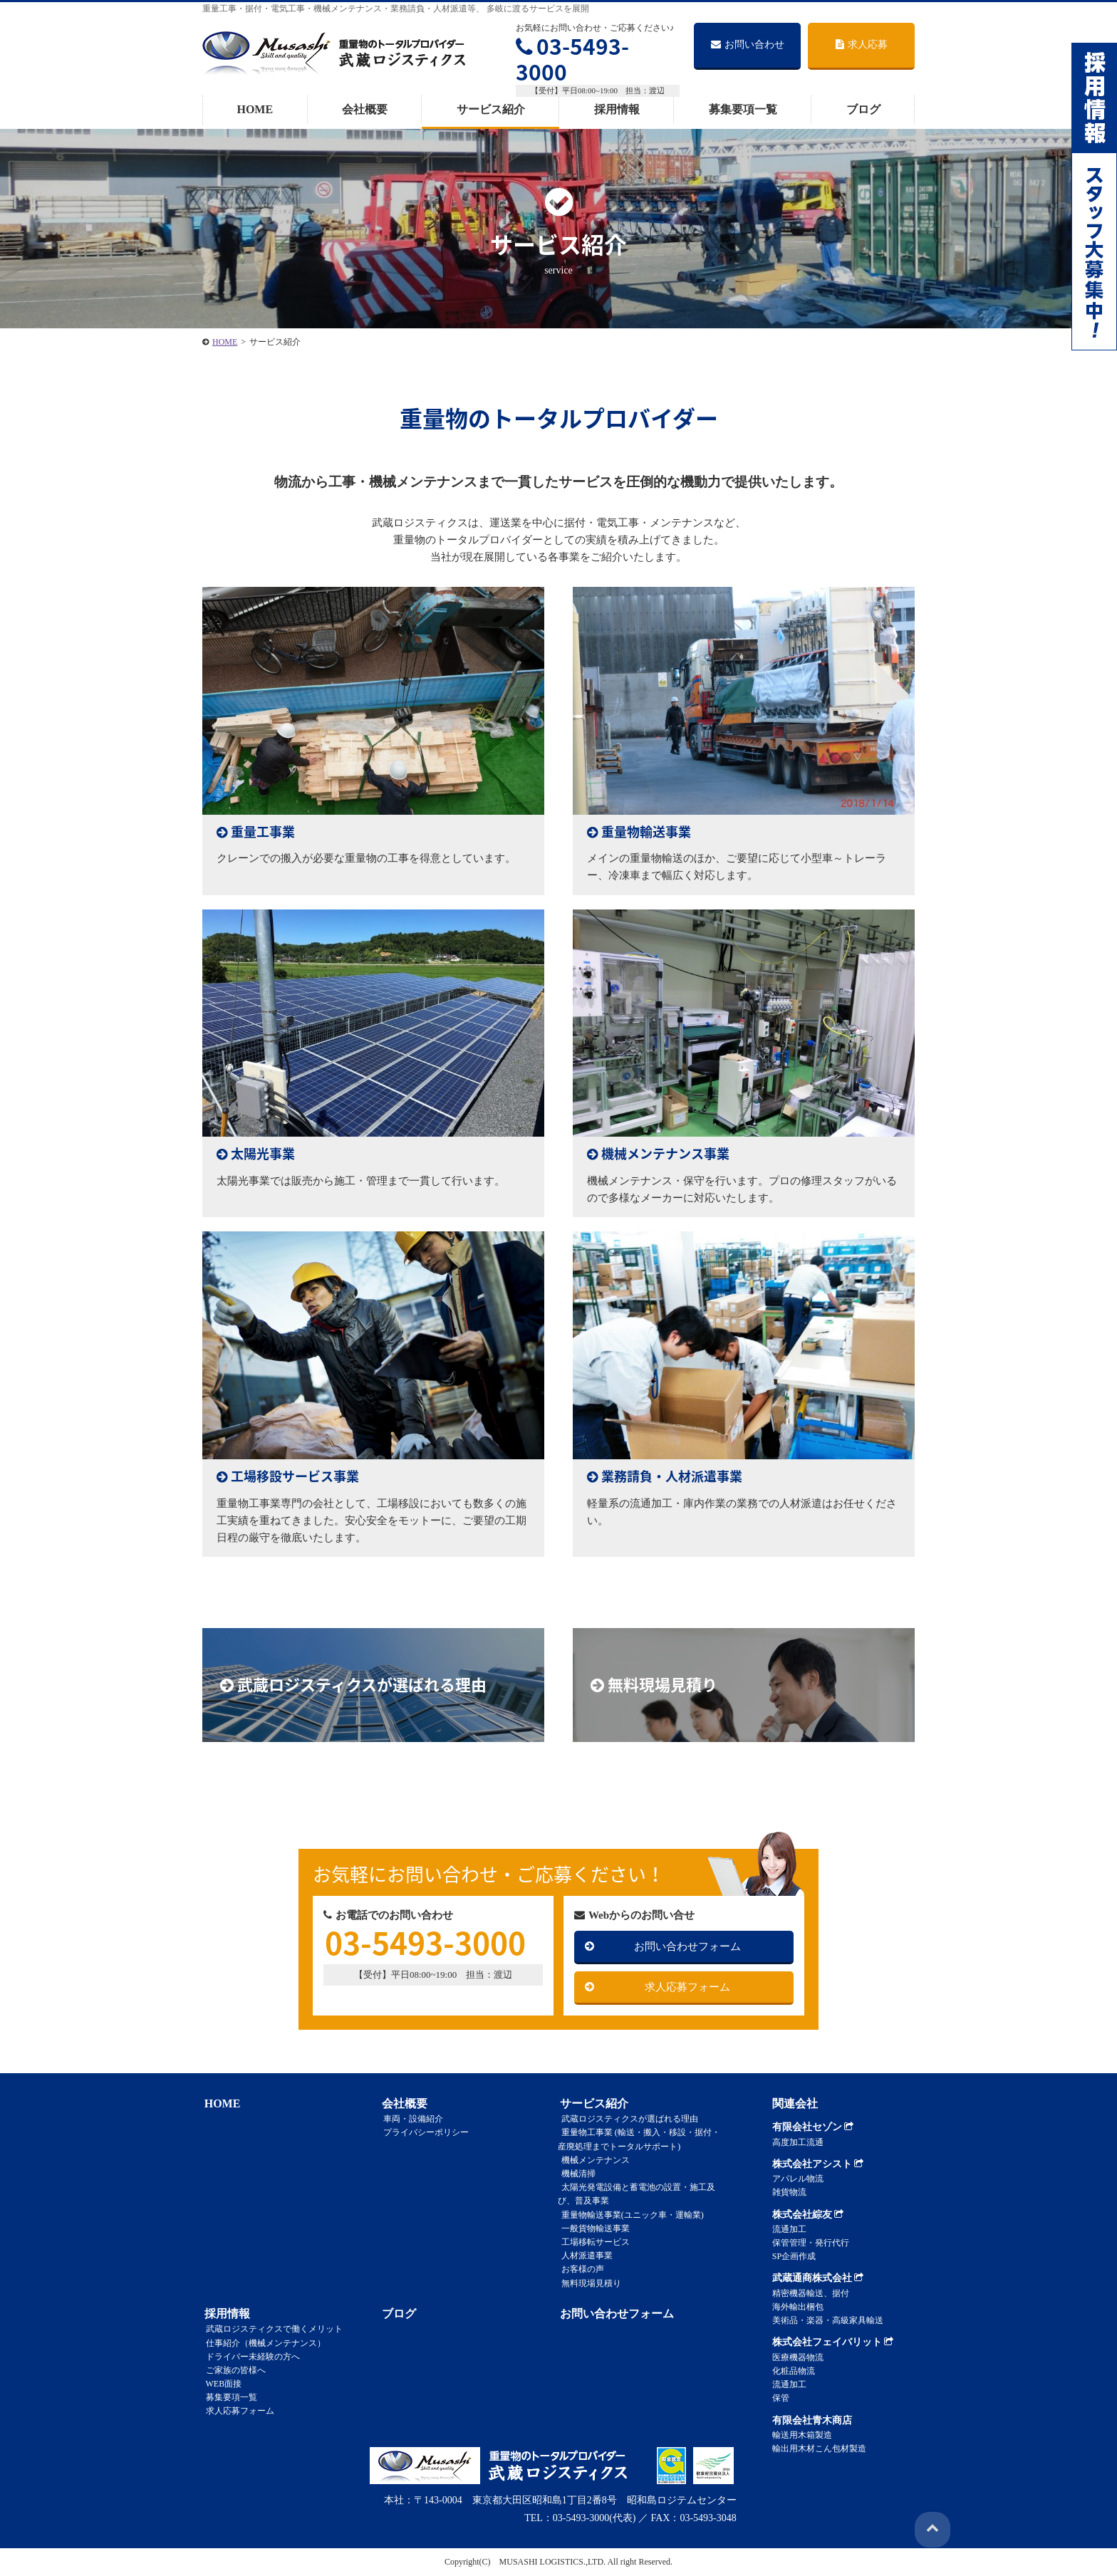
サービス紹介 (491, 109)
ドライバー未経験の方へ (249, 2357)
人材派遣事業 (583, 2255)
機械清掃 (575, 2174)
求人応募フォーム (687, 1987)
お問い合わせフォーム (687, 1946)
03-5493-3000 (572, 59)
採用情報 (617, 109)
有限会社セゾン (813, 2127)
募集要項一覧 (743, 109)
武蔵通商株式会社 (818, 2278)
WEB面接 (220, 2384)
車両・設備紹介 (410, 2119)
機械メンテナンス (592, 2160)
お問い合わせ (747, 44)
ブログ (863, 109)
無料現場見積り (588, 2283)
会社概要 (365, 109)
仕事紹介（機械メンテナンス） (262, 2342)
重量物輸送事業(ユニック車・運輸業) (629, 2214)
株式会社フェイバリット (833, 2342)
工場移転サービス (592, 2242)
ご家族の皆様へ (232, 2370)
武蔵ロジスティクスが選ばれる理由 (626, 2119)
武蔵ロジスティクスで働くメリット (270, 2329)
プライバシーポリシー (423, 2132)
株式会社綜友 (808, 2214)
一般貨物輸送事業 (592, 2228)
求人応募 (862, 44)
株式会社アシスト (818, 2164)
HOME (255, 109)
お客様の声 (579, 2269)
